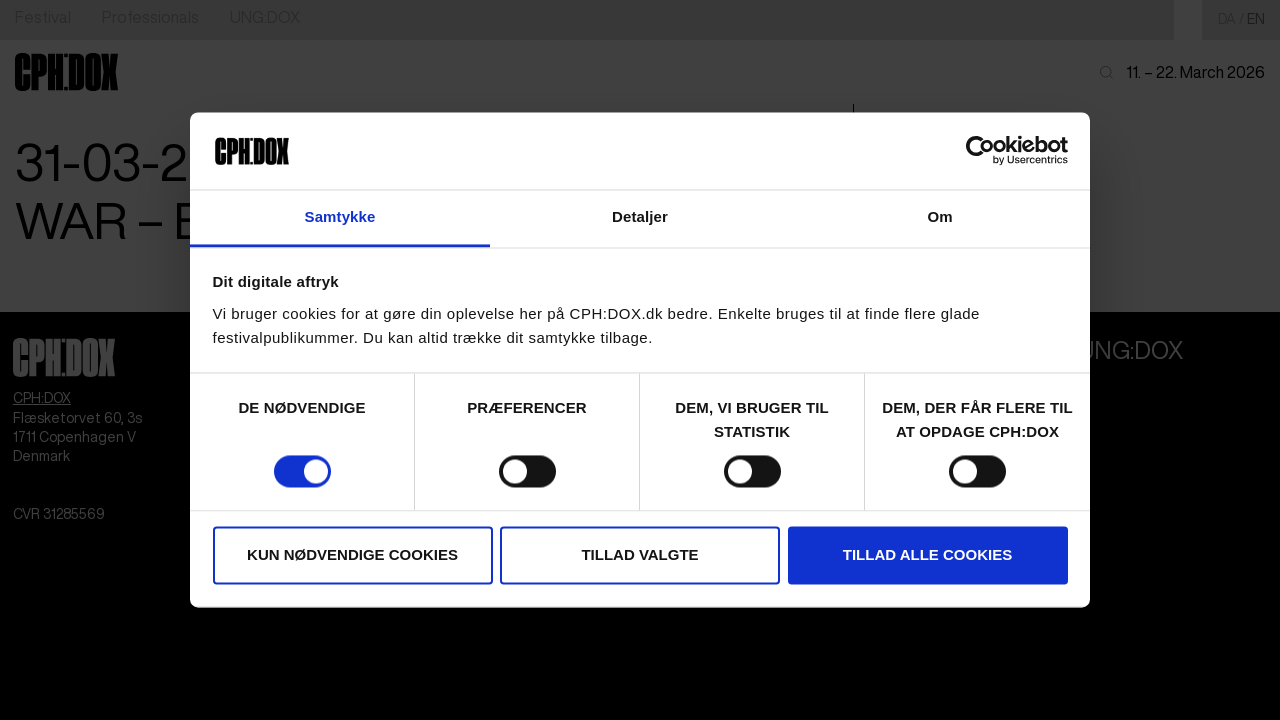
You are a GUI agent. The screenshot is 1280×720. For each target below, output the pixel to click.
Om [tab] (939, 216)
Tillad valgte (639, 554)
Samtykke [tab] (340, 216)
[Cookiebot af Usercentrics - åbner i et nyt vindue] (980, 151)
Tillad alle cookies (927, 554)
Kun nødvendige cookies (352, 554)
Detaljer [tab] (640, 216)
